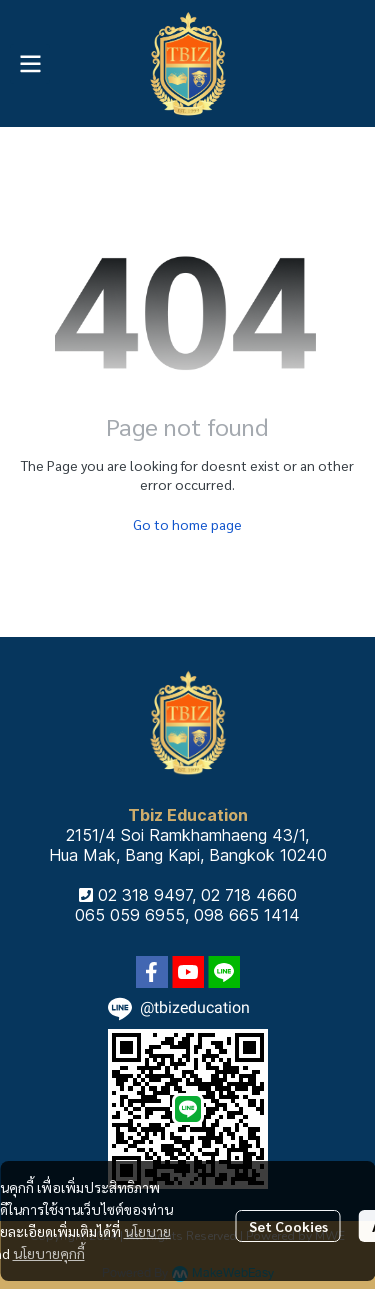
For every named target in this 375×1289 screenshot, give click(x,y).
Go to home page (187, 524)
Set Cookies (288, 1226)
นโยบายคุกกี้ (49, 1253)
